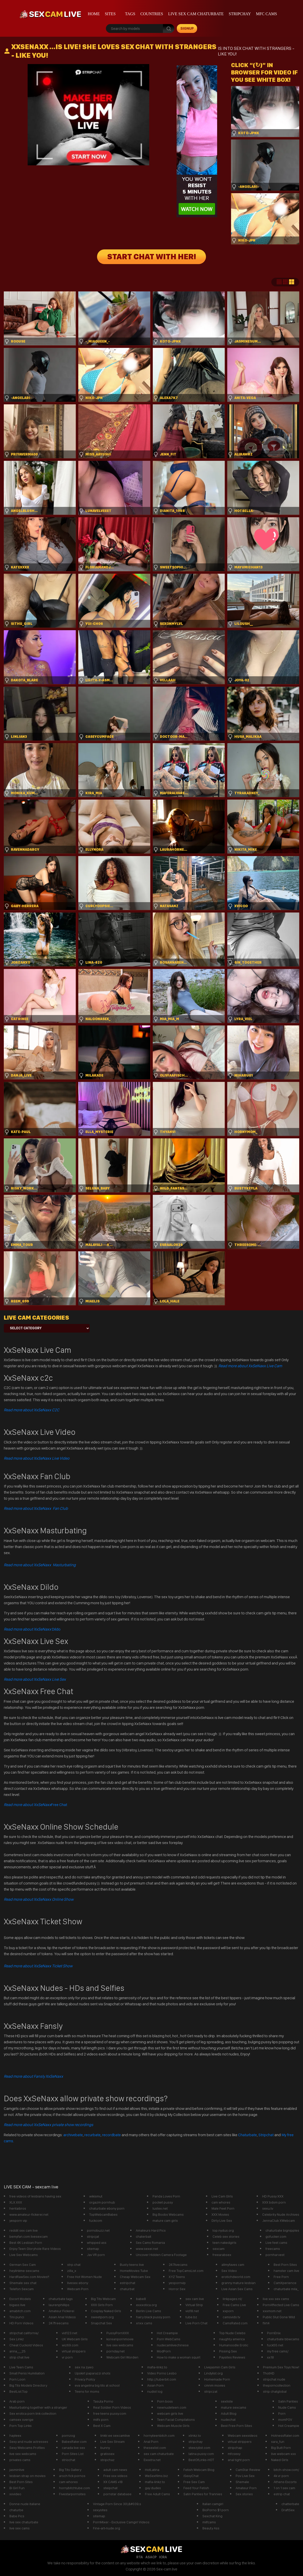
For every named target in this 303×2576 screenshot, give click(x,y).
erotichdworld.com (235, 2277)
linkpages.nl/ (232, 2299)
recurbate (92, 2134)
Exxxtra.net (152, 2460)
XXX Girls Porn (102, 2305)
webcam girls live (170, 2413)
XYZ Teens (177, 2277)
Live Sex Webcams (23, 2255)
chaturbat (127, 2289)
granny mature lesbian (238, 2283)
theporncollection (276, 2385)
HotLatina (152, 2470)
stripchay (240, 14)
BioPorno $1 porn (215, 2510)
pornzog (68, 2435)
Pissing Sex (228, 2351)
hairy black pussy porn (153, 2317)
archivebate (73, 2134)
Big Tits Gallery (70, 2470)
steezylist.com (199, 2448)
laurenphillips (59, 2305)
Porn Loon (17, 2379)
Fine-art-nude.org (106, 2528)
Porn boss (165, 2401)
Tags (130, 14)
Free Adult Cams (157, 2494)
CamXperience (285, 2283)
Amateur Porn (246, 2488)
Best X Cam (101, 2426)
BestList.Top (18, 2391)
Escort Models (20, 2299)
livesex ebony (77, 2283)
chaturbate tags (61, 2299)
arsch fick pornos (72, 2476)
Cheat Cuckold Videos (26, 2345)
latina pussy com (201, 2454)
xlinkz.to (194, 2435)
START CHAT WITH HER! (151, 257)
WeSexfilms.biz (156, 2476)
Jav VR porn (96, 2255)
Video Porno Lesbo (162, 2373)
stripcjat (93, 2236)
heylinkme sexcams (24, 2271)
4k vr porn (281, 2476)
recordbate (111, 2134)
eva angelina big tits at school (97, 2385)
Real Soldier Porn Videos (112, 2407)
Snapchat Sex (101, 2323)
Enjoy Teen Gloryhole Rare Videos (35, 2249)
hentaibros (17, 2208)
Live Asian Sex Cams (237, 2289)
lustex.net (160, 2208)
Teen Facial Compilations (176, 2420)
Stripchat (266, 2134)
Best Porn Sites (285, 2265)
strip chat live (19, 2357)
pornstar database (117, 2494)
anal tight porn (239, 2460)
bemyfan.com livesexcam (28, 2236)
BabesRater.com (74, 2442)
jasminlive (16, 2470)
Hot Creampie (167, 2333)
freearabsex (222, 2255)
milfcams (209, 2522)
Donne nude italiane (24, 2504)
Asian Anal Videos (62, 2317)
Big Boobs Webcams (168, 2214)
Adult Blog (228, 2413)
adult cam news (115, 2470)
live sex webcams (119, 2345)
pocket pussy (163, 2202)
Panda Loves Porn (166, 2196)
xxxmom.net (272, 2311)
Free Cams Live (234, 2305)
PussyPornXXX (117, 2333)
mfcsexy (234, 2454)
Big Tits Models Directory (28, 2385)
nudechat (228, 2420)
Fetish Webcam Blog (198, 2470)
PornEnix (274, 2333)
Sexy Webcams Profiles (27, 2448)
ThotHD (268, 2373)
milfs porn (100, 2420)
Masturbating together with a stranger (38, 2407)
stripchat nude (274, 2379)
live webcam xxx (283, 2454)
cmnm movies (214, 2385)
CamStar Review (248, 2470)
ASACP (151, 2557)
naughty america (232, 2339)
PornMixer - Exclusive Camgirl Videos (121, 2522)
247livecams (178, 2265)
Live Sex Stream (112, 2442)
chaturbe (16, 2510)
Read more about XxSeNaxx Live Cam (250, 1365)
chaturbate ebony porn (106, 2208)
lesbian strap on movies (27, 2476)
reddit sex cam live (23, 2230)
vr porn (67, 2357)
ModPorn (164, 2351)
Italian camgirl (212, 2504)
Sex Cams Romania (150, 2243)
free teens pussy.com (109, 2413)
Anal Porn (151, 2442)
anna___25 (17, 2351)
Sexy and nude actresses (28, 2442)
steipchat (110, 2488)
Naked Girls (279, 2460)
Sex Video (229, 2271)
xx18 (270, 2357)
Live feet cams (276, 2243)
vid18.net (192, 2311)
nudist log (154, 2391)
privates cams (19, 2460)
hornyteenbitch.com (159, 2435)
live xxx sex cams (276, 2299)
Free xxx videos (115, 2476)
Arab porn (17, 2401)
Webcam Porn (77, 2289)
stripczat (210, 2391)
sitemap (93, 2249)
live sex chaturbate (23, 2522)
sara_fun (277, 2442)
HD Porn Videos (21, 2323)
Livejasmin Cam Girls (219, 2367)
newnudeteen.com (171, 2407)
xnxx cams (144, 2323)
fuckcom (95, 2220)
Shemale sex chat (22, 2283)
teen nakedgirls (224, 2243)
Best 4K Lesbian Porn (25, 2243)
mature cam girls (165, 2220)
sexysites (100, 2510)
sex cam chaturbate (159, 2454)
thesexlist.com (155, 2448)
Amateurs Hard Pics (151, 2230)
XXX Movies (220, 2214)
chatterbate (290, 2504)
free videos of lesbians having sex (35, 2196)
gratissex (107, 2454)
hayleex (15, 2435)
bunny (105, 2448)
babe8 (141, 2299)
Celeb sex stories (226, 2236)
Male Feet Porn (223, 2208)
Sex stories (244, 2494)
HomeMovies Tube (134, 2271)
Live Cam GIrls (222, 2196)
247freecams (59, 2323)
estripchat (127, 2283)
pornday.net (115, 2351)
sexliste (227, 2401)
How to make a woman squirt (178, 2357)
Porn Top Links (20, 2426)
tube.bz (191, 2317)
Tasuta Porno (103, 2401)
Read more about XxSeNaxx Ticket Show (38, 1966)
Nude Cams (287, 2407)
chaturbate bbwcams (283, 2339)
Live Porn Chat (196, 2323)
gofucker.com (276, 2236)
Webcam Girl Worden (122, 2357)
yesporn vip (18, 2220)
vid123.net (69, 2333)
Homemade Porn (217, 2379)
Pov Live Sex (245, 2476)
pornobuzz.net (98, 2230)
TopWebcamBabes (103, 2214)
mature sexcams (233, 2407)
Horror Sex (177, 2289)
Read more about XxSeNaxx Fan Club (36, 1508)
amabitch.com (20, 2311)
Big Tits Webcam (103, 2299)
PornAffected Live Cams (281, 2305)
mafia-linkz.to (157, 2367)
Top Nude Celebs (232, 2333)
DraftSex (288, 2510)
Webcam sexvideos (242, 2435)
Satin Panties (288, 2401)
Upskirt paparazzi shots (92, 2373)
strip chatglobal (275, 2391)
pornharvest (275, 2255)
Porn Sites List (73, 2454)
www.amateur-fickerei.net (28, 2214)
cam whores (221, 2202)
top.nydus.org (223, 2230)
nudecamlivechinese (173, 2345)
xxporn (228, 2311)
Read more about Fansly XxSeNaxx (33, 2076)
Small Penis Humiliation (27, 2373)
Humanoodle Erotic (233, 2345)
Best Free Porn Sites (236, 2426)
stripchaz (107, 2460)
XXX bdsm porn (274, 2202)
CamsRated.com (235, 2323)
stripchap (235, 2448)
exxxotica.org (146, 2305)
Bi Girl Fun (17, 2488)
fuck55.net (275, 2345)
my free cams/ (278, 2351)
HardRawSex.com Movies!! (29, 2277)
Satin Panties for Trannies (202, 2494)
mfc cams (266, 14)
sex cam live (194, 2299)
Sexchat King (212, 2516)
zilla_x (71, 2271)
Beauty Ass (210, 2528)
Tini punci (16, 2317)
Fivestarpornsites (72, 2494)
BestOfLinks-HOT (201, 2460)
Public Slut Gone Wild (279, 2317)
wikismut (95, 2196)
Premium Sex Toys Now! (281, 2367)
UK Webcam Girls (75, 2339)
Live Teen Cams (21, 2367)
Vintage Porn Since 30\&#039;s (117, 2504)
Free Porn (281, 2277)
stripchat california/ (24, 2333)
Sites (110, 14)
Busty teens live (132, 2265)
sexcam (218, 2249)
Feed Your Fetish (196, 2488)
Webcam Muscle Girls (173, 2426)
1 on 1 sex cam (284, 2488)
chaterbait (143, 2236)
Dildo (32, 1629)
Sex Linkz (16, 2339)
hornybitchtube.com (74, 2488)
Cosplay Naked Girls (106, 2311)
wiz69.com (70, 2345)
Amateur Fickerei (61, 2311)
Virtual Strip (194, 2305)
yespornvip (177, 2283)
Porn (282, 2413)
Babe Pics (16, 2516)
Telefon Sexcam (21, 2289)
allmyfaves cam (232, 2265)
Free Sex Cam (194, 2482)
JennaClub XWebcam (278, 2220)
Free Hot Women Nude (84, 2277)
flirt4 (266, 2323)
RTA (139, 2557)
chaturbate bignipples (282, 2230)
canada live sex (73, 2448)
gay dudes (153, 2488)
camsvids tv (231, 2317)
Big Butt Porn (281, 2448)
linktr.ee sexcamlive (115, 2435)
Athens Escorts (285, 2482)
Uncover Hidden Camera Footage (161, 2255)
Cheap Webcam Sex (135, 2277)
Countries (151, 14)
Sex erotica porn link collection (32, 2413)
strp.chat (74, 2265)
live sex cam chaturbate (196, 14)
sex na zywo (84, 2367)
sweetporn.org (102, 2317)
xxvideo (15, 2494)
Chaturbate (247, 2134)
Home (94, 14)
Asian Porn (155, 2385)
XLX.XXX (15, 2202)
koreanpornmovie (120, 2339)
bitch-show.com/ (286, 2470)
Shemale (242, 2482)
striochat (68, 2460)
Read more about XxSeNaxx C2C (31, 1410)
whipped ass (96, 2243)
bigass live (17, 2305)
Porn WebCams (168, 2339)
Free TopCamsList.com (186, 2271)
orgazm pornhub (102, 2202)
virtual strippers (74, 2351)
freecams (273, 2249)
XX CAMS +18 (113, 2482)
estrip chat (282, 2494)
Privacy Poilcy (85, 2379)
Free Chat (35, 1804)
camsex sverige (21, 2420)
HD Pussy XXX (272, 2196)
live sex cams (19, 2528)
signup (187, 28)
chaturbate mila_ (286, 2289)
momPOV (285, 2420)
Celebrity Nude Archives (280, 2214)
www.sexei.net (147, 2249)
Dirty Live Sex (222, 2220)
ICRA (163, 2557)
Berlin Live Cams (148, 2311)
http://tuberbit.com (161, 2379)
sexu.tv (267, 2208)
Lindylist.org (213, 2373)
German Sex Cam (22, 2265)
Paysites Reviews (232, 2357)
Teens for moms (87, 2391)
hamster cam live (286, 2271)
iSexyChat (191, 2476)
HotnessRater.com (285, 2435)
